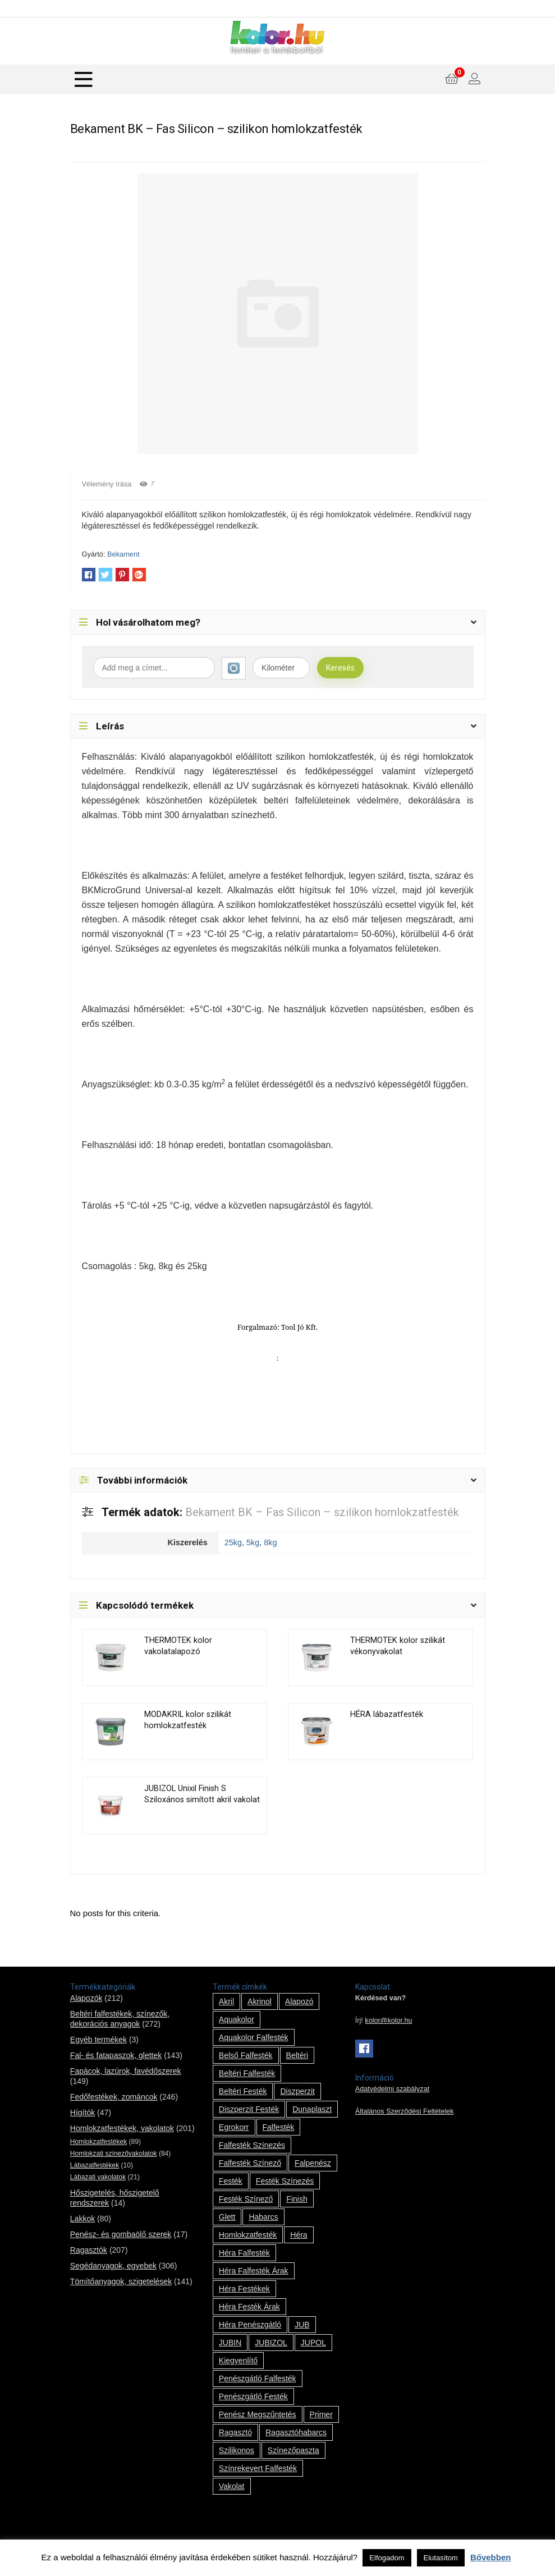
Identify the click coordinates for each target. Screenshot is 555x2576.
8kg (270, 1542)
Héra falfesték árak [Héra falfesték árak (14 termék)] (253, 2270)
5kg (252, 1542)
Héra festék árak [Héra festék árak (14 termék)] (249, 2306)
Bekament (123, 554)
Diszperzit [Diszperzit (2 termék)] (297, 2091)
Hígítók (82, 2112)
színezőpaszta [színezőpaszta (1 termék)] (293, 2450)
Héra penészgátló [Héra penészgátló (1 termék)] (250, 2324)
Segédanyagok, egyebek (113, 2265)
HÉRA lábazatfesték (386, 1714)
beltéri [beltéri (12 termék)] (297, 2055)
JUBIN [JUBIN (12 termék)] (230, 2342)
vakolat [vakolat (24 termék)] (232, 2486)
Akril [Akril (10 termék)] (226, 2001)
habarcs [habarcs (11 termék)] (263, 2216)
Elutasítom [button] (441, 2558)
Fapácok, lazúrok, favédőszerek (125, 2071)
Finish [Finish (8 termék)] (296, 2198)
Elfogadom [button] (386, 2558)
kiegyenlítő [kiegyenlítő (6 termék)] (238, 2360)
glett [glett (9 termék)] (227, 2216)
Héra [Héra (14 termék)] (298, 2234)
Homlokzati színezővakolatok (113, 2153)
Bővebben (490, 2557)
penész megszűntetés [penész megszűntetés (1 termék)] (257, 2414)
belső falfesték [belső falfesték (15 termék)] (246, 2055)
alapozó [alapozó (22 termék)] (299, 2001)
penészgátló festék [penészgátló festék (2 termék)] (253, 2396)
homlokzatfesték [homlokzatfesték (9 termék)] (248, 2234)
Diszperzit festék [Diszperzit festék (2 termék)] (249, 2109)
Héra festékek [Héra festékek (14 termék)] (244, 2288)
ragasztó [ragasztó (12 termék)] (235, 2432)
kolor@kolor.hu (388, 2020)
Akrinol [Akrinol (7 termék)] (259, 2001)
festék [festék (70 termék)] (230, 2180)
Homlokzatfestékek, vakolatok (122, 2128)
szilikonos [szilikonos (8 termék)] (236, 2450)
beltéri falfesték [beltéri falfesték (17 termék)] (247, 2073)
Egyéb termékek (98, 2039)
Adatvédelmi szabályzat (392, 2089)
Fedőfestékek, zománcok (114, 2096)
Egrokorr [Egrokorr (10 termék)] (234, 2127)
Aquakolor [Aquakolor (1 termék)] (236, 2019)
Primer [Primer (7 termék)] (321, 2414)
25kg (233, 1542)
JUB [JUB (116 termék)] (302, 2324)
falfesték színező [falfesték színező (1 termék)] (250, 2163)
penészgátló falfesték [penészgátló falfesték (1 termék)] (257, 2378)
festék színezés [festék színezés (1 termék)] (285, 2180)
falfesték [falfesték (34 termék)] (279, 2127)
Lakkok (82, 2218)
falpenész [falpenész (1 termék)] (313, 2163)
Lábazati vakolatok (98, 2177)
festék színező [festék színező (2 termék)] (246, 2198)
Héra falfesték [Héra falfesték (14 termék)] (244, 2252)
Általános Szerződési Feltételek (404, 2111)
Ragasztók (88, 2250)
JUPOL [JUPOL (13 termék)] (313, 2342)
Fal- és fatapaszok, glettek (116, 2055)
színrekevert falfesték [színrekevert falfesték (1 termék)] (258, 2468)
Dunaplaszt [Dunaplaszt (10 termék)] (312, 2109)
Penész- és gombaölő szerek (121, 2234)
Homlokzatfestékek (98, 2142)
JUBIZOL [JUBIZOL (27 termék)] (271, 2342)
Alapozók (86, 1998)
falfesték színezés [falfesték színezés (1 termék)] (252, 2145)
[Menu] (83, 79)
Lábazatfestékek (94, 2165)
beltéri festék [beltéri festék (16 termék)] (243, 2091)
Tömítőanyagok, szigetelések (121, 2281)
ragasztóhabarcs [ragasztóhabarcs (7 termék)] (296, 2432)
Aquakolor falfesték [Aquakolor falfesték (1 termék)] (253, 2037)
